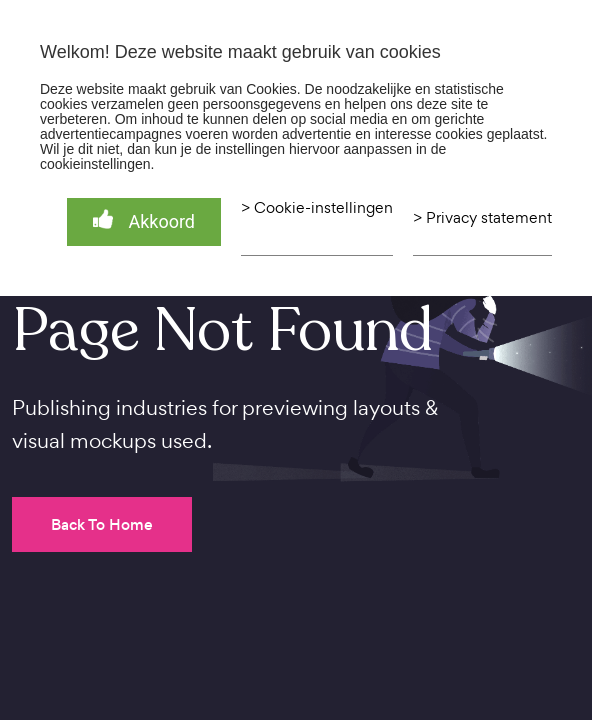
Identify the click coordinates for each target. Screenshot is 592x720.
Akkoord (144, 220)
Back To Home (102, 524)
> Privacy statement (482, 218)
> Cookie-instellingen (317, 208)
